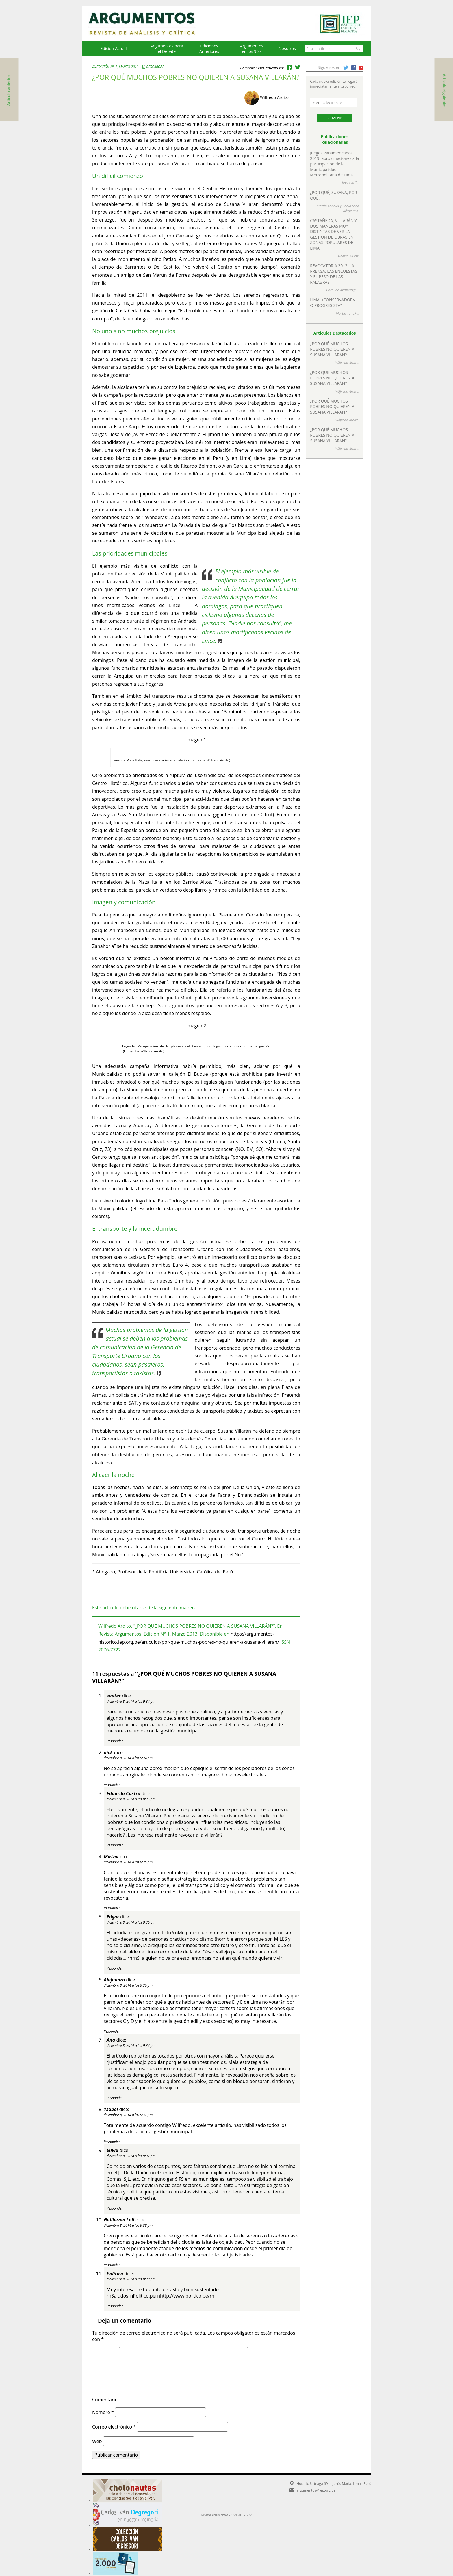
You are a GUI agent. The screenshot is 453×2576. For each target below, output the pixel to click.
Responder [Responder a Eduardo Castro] (115, 1845)
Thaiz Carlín (349, 182)
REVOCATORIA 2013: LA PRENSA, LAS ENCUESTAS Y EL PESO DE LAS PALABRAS (333, 274)
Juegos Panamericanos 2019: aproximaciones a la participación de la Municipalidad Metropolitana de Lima (334, 164)
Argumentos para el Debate (166, 48)
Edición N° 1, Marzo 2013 (116, 66)
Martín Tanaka (328, 206)
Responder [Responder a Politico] (115, 2306)
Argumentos (147, 24)
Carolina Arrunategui (342, 290)
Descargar (155, 66)
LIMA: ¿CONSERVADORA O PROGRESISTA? (332, 302)
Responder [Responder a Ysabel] (112, 2141)
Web (97, 2441)
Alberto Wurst (347, 256)
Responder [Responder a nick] (112, 1784)
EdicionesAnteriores (209, 48)
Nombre (103, 2412)
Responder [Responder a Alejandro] (112, 2031)
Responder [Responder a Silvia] (115, 2208)
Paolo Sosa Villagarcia (350, 208)
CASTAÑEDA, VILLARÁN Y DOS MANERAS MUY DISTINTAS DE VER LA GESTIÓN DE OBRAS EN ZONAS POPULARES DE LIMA (333, 234)
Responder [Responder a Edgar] (115, 1968)
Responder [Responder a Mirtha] (112, 1908)
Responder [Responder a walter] (115, 1741)
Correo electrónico (114, 2427)
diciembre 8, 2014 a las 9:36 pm (131, 1922)
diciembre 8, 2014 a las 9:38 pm (128, 2225)
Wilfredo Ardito (274, 97)
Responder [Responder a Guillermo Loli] (112, 2265)
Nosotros (287, 48)
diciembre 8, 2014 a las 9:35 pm (131, 1799)
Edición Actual (113, 48)
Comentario (105, 2399)
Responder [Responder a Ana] (115, 2097)
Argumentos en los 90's (251, 48)
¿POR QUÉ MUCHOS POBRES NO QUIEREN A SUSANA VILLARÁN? (332, 349)
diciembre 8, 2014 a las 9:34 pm (131, 1701)
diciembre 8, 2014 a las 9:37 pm (131, 2045)
